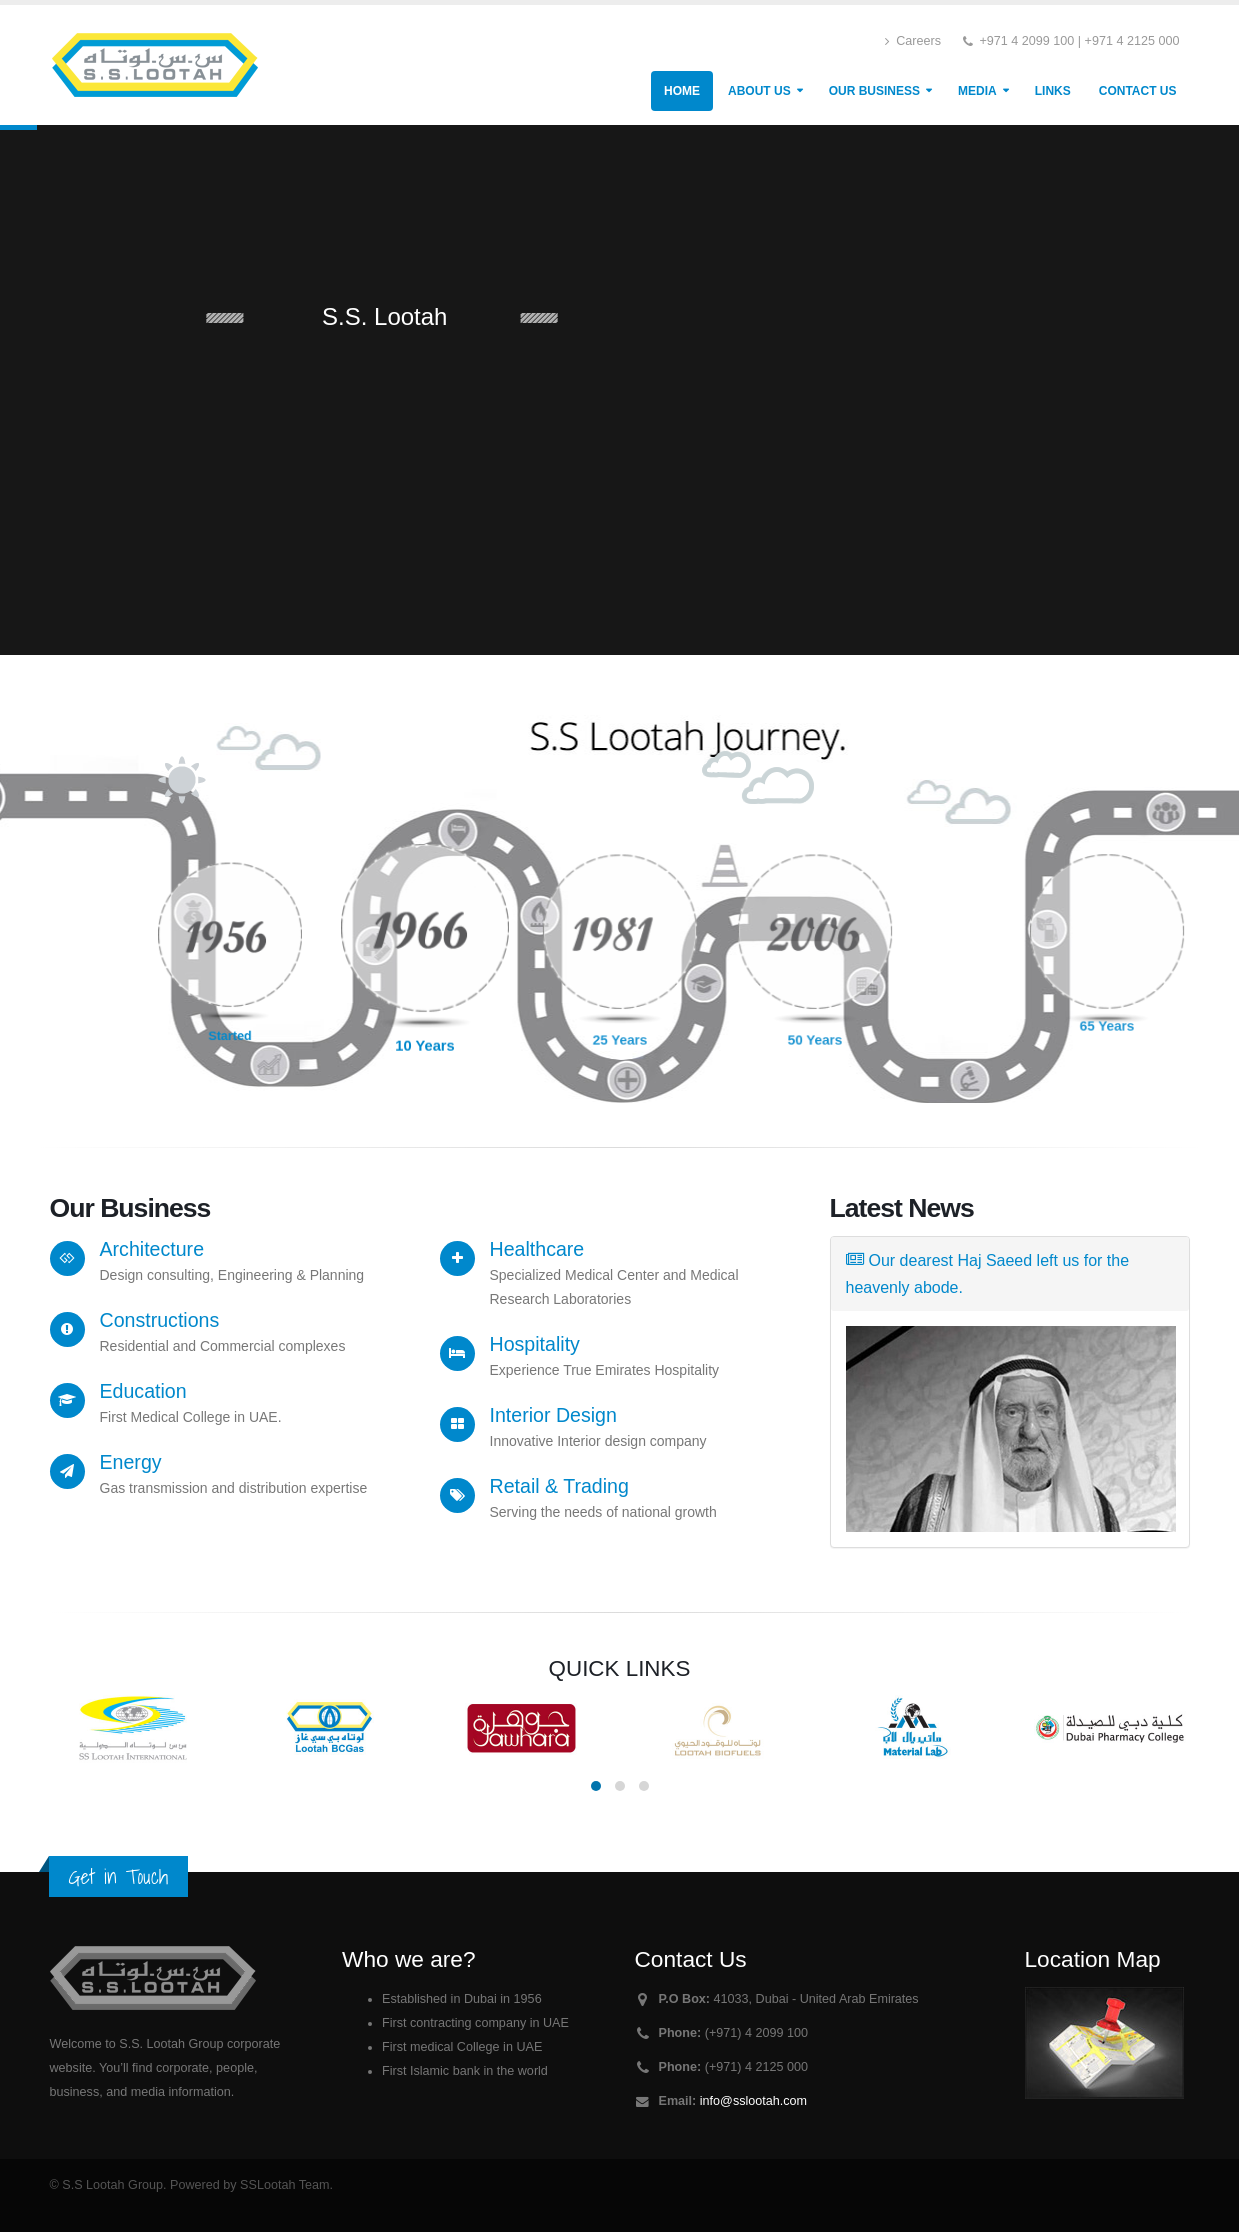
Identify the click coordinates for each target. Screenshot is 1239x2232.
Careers (913, 41)
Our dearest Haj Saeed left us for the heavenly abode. (988, 1273)
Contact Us (1138, 91)
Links (1053, 91)
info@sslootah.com (753, 2101)
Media (977, 91)
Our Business (874, 91)
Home (682, 91)
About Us (759, 91)
